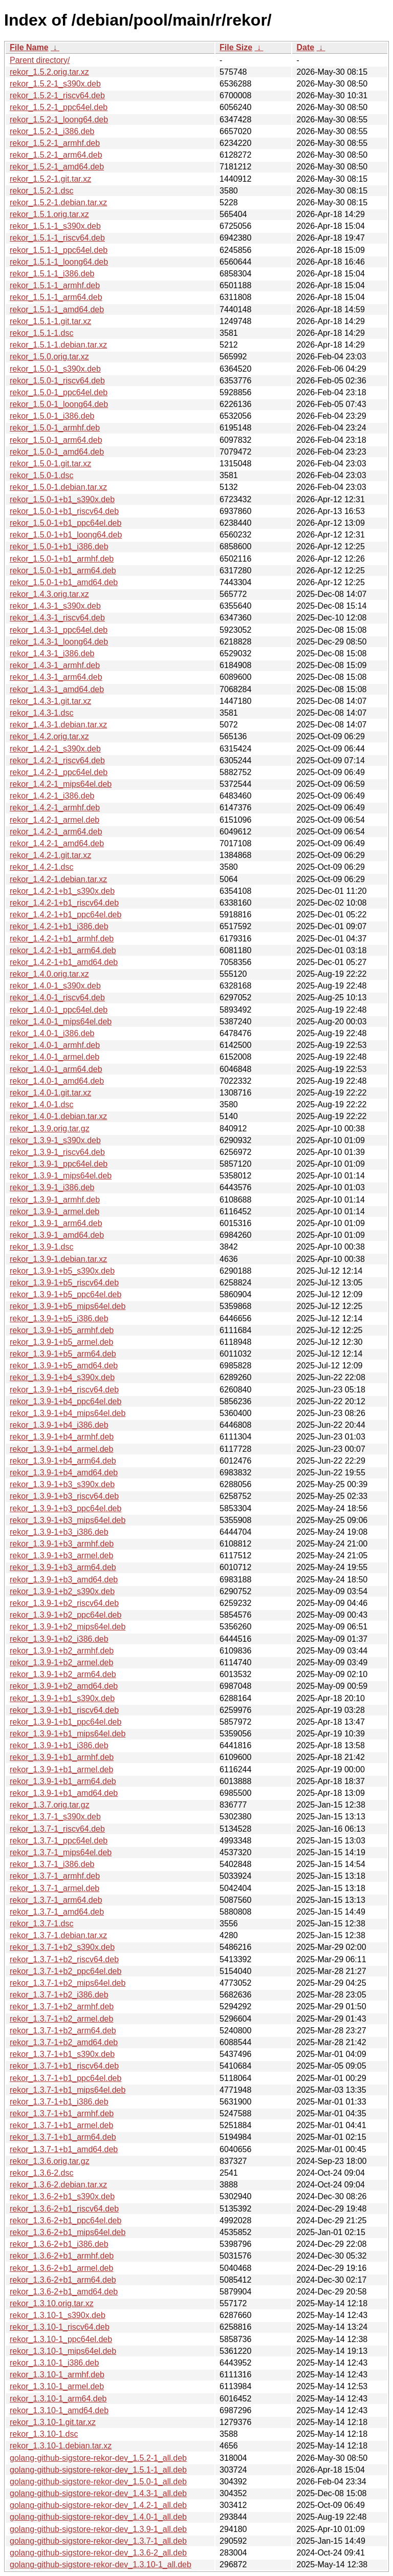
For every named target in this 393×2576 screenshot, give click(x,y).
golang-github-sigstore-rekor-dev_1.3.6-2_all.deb (98, 2552)
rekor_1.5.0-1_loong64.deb (59, 404)
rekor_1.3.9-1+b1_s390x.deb (62, 1698)
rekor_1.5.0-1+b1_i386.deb (59, 546)
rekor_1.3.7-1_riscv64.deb (57, 1828)
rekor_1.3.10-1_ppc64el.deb (61, 2339)
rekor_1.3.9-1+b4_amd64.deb (64, 1472)
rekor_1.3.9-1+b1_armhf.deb (62, 1757)
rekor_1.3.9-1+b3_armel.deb (61, 1555)
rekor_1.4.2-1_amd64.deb (57, 843)
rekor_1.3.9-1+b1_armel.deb (61, 1769)
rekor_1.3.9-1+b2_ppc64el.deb (65, 1615)
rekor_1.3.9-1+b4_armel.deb (61, 1449)
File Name (29, 47)
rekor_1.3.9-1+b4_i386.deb (59, 1425)
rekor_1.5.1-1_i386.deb (52, 273)
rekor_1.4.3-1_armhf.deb (55, 665)
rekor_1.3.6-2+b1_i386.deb (59, 2244)
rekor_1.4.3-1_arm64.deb (56, 677)
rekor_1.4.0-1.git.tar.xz (50, 1092)
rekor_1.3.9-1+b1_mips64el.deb (67, 1733)
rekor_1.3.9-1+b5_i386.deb (59, 1318)
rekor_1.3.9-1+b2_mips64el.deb (67, 1626)
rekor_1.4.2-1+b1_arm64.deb (63, 950)
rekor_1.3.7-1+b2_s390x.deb (62, 1947)
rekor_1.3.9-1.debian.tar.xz (58, 1259)
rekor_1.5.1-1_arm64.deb (56, 297)
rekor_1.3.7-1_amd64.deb (57, 1911)
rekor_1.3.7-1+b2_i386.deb (59, 1994)
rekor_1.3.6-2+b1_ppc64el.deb (65, 2220)
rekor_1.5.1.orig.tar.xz (49, 214)
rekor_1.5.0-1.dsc (42, 475)
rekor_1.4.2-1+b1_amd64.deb (64, 962)
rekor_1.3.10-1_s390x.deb (57, 2315)
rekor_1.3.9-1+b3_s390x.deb (62, 1484)
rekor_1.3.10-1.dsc (44, 2434)
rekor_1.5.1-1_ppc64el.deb (58, 250)
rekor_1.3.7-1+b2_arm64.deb (63, 2030)
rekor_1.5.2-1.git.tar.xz (50, 179)
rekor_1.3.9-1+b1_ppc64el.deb (65, 1722)
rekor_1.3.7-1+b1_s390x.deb (62, 2054)
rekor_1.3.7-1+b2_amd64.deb (64, 2042)
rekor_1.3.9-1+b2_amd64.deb (64, 1686)
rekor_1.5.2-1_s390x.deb (55, 83)
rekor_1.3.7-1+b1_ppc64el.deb (65, 2078)
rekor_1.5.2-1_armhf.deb (55, 143)
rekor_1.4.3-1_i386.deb (52, 653)
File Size (236, 47)
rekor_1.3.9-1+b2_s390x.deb (62, 1591)
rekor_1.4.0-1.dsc (42, 1104)
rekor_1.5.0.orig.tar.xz (49, 356)
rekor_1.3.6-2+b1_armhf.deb (62, 2255)
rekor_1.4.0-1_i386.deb (52, 1033)
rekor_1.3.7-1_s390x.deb (55, 1816)
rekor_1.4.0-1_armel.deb (54, 1057)
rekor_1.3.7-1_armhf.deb (55, 1876)
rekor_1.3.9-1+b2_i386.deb (59, 1639)
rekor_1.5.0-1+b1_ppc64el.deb (65, 523)
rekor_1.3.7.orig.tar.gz (50, 1804)
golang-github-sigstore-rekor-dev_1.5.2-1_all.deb (98, 2458)
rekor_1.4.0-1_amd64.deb (57, 1081)
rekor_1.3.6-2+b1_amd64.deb (64, 2291)
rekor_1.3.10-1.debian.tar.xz (61, 2445)
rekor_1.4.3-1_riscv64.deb (57, 617)
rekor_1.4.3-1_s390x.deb (55, 606)
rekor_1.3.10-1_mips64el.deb (63, 2351)
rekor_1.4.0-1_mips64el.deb (61, 1021)
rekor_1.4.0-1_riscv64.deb (57, 997)
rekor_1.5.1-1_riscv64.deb (57, 237)
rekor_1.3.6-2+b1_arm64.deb (63, 2280)
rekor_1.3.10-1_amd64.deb (59, 2410)
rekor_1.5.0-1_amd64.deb (57, 451)
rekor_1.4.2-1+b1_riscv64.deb (64, 902)
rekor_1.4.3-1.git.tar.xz (50, 701)
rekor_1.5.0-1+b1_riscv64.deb (64, 511)
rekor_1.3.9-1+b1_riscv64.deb (64, 1710)
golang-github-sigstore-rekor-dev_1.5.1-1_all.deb (98, 2469)
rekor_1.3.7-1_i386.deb (52, 1864)
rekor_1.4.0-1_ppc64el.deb (58, 1009)
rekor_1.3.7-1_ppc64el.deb (58, 1840)
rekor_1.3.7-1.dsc (42, 1923)
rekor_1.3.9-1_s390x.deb (55, 1140)
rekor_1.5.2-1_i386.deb (52, 131)
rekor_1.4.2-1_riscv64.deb (57, 760)
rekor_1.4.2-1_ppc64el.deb (58, 772)
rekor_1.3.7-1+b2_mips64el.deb (67, 1983)
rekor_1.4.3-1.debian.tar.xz (58, 724)
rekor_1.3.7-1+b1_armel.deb (61, 2125)
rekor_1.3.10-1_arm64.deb (58, 2398)
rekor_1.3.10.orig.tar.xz (52, 2303)
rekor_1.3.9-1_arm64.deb (56, 1223)
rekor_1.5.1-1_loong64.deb (59, 261)
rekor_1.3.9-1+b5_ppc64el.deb (65, 1294)
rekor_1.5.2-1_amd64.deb (57, 166)
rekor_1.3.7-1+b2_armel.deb (61, 2018)
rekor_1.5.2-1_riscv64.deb (57, 95)
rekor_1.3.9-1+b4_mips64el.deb (67, 1413)
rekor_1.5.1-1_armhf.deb (55, 285)
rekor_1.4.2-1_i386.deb (52, 795)
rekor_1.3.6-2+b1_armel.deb (61, 2268)
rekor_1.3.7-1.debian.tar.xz (58, 1935)
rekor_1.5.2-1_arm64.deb (56, 155)
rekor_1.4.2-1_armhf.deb (55, 807)
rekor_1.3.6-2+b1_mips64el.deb (67, 2232)
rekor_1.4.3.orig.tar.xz (49, 594)
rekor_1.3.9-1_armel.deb (54, 1211)
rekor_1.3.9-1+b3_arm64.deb (63, 1567)
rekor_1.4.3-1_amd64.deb (57, 689)
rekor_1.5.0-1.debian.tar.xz (58, 487)
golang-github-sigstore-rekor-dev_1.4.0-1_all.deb (98, 2517)
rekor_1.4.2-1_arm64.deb (56, 831)
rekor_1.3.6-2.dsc (42, 2173)
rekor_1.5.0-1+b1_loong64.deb (66, 534)
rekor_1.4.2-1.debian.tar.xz (58, 879)
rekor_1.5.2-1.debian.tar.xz (58, 202)
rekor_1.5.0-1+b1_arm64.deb (63, 570)
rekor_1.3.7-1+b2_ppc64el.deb (65, 1971)
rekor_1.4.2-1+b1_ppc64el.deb (65, 914)
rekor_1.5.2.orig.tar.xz (49, 72)
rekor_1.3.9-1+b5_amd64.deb (64, 1365)
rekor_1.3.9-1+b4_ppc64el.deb (65, 1401)
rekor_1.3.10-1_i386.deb (54, 2362)
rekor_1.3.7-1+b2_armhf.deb (62, 2006)
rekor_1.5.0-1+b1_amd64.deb (64, 582)
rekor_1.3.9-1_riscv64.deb (57, 1152)
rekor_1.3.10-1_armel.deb (57, 2386)
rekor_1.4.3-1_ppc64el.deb (58, 630)
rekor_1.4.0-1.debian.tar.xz (58, 1116)
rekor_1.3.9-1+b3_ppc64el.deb (65, 1508)
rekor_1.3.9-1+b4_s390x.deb (62, 1377)
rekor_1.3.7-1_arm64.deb (56, 1900)
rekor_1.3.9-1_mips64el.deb (61, 1175)
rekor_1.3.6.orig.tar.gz (50, 2161)
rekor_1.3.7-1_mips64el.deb (61, 1852)
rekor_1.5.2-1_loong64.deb (59, 119)
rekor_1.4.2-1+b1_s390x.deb (62, 891)
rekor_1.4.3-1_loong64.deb (59, 641)
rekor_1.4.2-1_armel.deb (54, 819)
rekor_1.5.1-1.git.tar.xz (50, 321)
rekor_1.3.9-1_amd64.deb (57, 1235)
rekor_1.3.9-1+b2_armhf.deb (62, 1650)
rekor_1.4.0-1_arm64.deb (56, 1069)
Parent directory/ (40, 60)
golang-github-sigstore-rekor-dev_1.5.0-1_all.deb (98, 2481)
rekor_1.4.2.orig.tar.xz (49, 736)
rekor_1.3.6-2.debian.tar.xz (58, 2184)
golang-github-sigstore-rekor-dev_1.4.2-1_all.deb (98, 2505)
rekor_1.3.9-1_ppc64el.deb (58, 1164)
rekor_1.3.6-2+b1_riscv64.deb (64, 2208)
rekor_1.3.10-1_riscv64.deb (60, 2327)
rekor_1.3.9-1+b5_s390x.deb (62, 1270)
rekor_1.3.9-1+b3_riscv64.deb (64, 1496)
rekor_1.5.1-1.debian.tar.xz (58, 344)
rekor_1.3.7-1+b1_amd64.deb (64, 2149)
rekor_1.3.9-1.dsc (42, 1246)
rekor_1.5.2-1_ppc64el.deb (58, 107)
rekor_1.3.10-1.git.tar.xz (53, 2422)
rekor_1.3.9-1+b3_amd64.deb (64, 1579)
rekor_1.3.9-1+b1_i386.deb (59, 1745)
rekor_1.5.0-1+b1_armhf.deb (62, 558)
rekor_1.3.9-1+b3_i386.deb (59, 1532)
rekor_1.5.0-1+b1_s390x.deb (62, 499)
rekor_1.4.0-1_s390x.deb (55, 985)
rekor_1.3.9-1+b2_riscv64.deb (64, 1603)
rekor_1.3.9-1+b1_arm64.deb (63, 1781)
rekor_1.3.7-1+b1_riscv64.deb (64, 2066)
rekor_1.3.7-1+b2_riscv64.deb (64, 1959)
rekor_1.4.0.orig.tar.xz (49, 974)
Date (305, 47)
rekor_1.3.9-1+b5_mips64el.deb (67, 1306)
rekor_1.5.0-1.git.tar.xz (50, 463)
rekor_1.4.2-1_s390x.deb (55, 748)
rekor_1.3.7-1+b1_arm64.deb (63, 2137)
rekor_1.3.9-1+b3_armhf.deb (62, 1543)
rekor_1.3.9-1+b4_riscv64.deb (64, 1389)
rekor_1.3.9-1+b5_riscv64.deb (64, 1282)
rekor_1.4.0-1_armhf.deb (55, 1045)
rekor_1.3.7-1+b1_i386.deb (59, 2101)
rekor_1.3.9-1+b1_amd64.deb (64, 1793)
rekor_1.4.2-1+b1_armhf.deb (62, 938)
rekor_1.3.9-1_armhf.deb (55, 1199)
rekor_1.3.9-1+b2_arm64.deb (63, 1674)
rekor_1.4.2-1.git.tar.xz (50, 855)
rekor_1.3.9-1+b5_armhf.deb (62, 1330)
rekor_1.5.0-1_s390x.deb (55, 368)
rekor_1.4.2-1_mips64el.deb (61, 784)
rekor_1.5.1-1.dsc (42, 333)
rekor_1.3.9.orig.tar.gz (50, 1128)
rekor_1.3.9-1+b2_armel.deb (61, 1662)
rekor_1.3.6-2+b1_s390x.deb (62, 2196)
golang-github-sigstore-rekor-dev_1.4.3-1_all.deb (98, 2493)
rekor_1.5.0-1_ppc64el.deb (58, 392)
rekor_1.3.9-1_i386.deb (52, 1187)
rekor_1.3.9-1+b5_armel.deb (61, 1342)
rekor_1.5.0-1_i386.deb (52, 416)
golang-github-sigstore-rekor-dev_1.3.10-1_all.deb (100, 2564)
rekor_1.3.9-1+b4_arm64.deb (63, 1460)
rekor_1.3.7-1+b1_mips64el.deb (67, 2090)
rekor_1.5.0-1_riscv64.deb (57, 380)
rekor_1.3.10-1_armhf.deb (57, 2374)
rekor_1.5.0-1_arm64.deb (56, 440)
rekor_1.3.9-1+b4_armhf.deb (62, 1436)
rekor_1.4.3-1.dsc (42, 713)
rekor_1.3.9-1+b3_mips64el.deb (67, 1520)
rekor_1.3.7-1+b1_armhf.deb (62, 2113)
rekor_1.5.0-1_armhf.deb (55, 427)
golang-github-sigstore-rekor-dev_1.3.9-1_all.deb (98, 2529)
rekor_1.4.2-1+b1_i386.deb (59, 926)
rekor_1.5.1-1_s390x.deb (55, 226)
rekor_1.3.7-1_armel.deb (54, 1888)
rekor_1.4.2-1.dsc (42, 867)
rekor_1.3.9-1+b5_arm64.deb (63, 1353)
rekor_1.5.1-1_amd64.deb (57, 309)
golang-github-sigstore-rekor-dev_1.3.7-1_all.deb (98, 2541)
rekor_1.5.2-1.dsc (42, 190)
